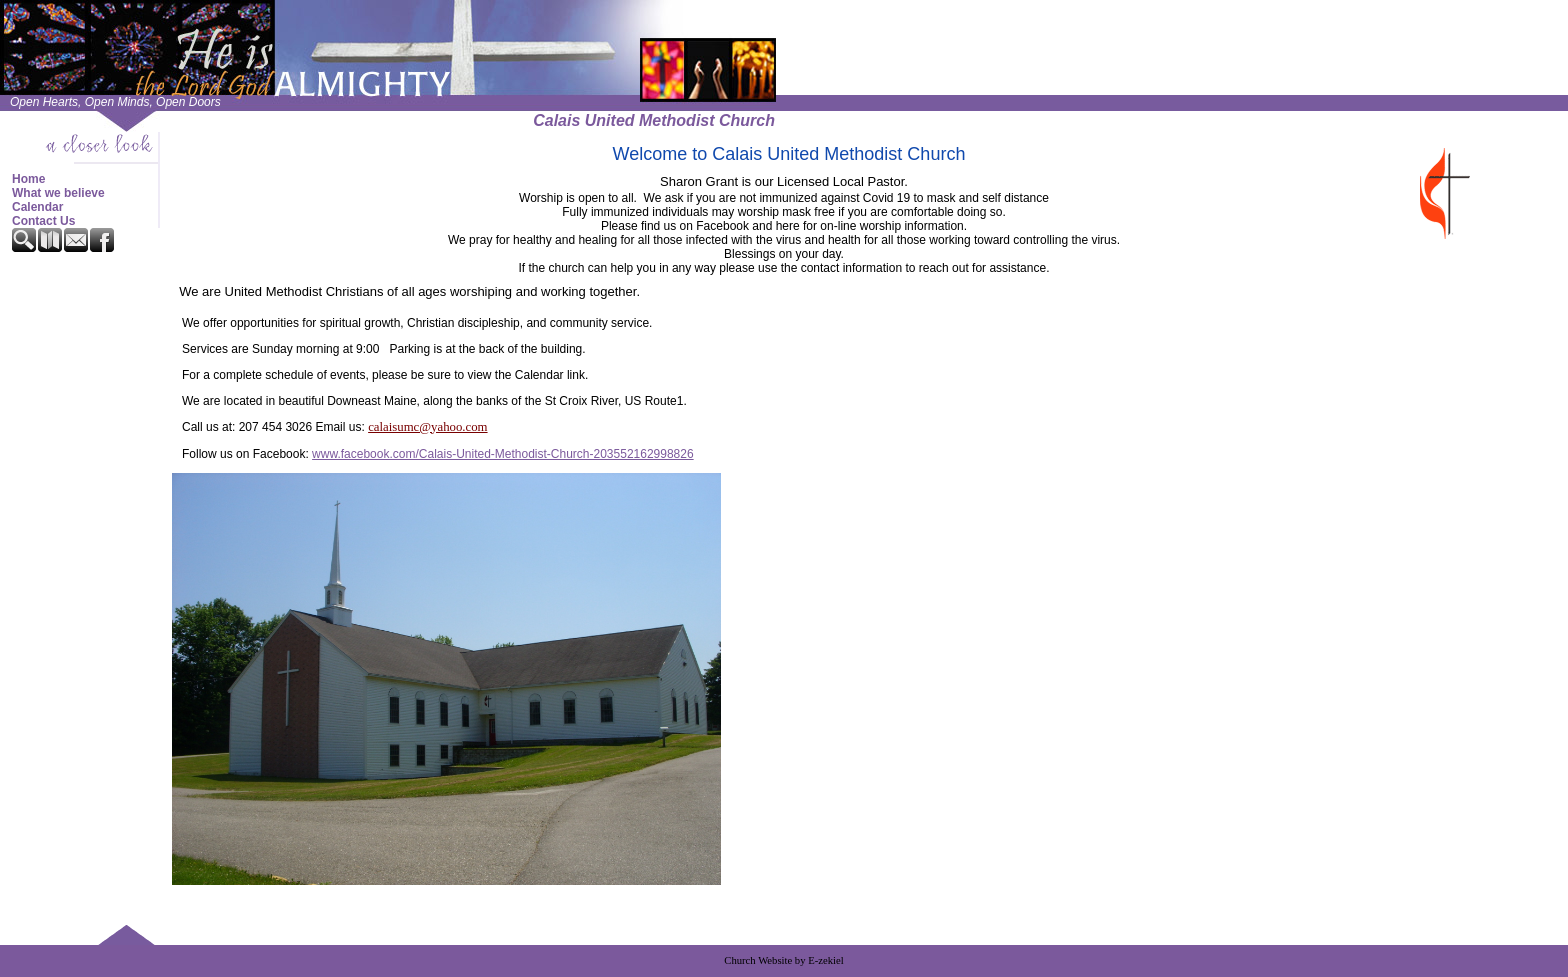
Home (28, 179)
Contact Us (43, 221)
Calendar (37, 207)
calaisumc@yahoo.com (427, 427)
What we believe (58, 193)
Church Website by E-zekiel (783, 960)
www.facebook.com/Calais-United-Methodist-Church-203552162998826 (503, 454)
